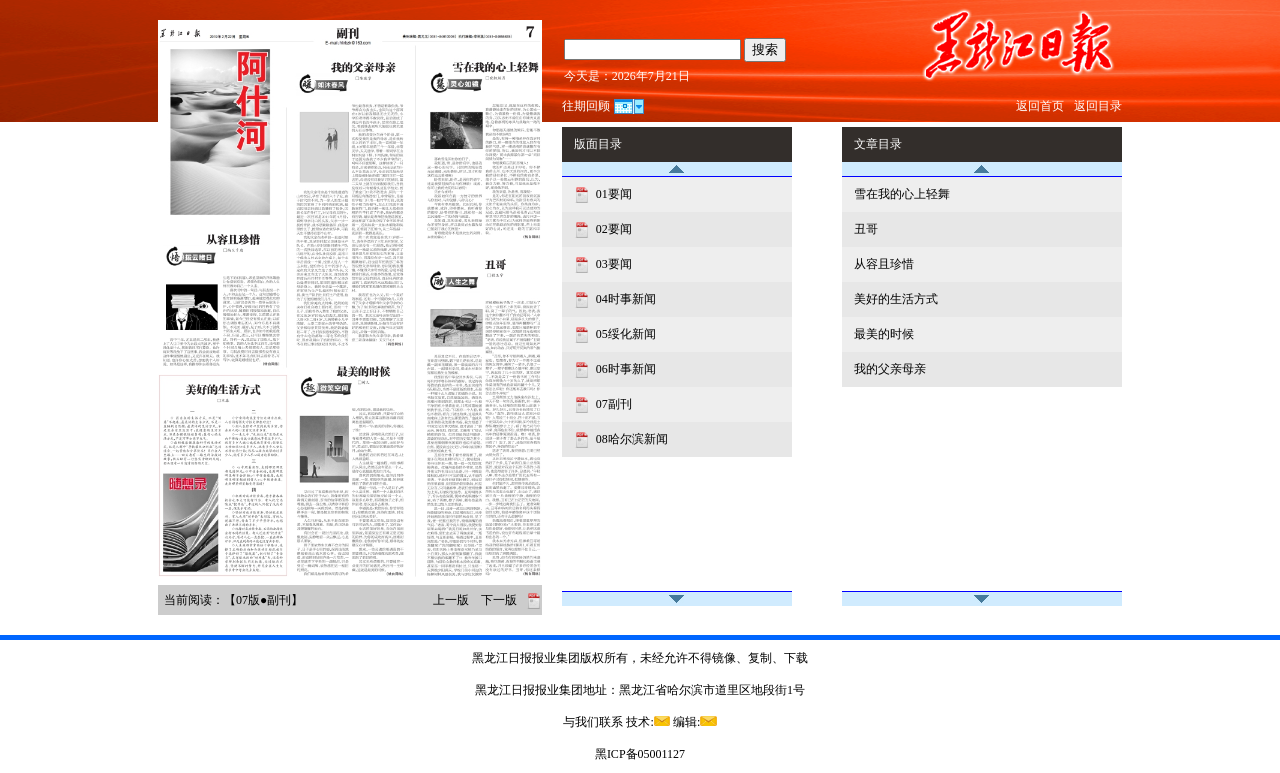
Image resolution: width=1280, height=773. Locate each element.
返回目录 (1098, 106)
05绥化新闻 (624, 334)
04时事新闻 (624, 299)
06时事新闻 (624, 369)
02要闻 (612, 229)
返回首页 (1040, 106)
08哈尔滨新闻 (630, 439)
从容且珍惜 (884, 264)
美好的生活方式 (896, 299)
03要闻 (612, 264)
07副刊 (612, 404)
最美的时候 (884, 334)
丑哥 (866, 229)
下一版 (499, 600)
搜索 (765, 49)
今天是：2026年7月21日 (627, 76)
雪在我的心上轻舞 (902, 194)
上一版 (451, 600)
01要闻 (612, 194)
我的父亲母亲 (890, 369)
